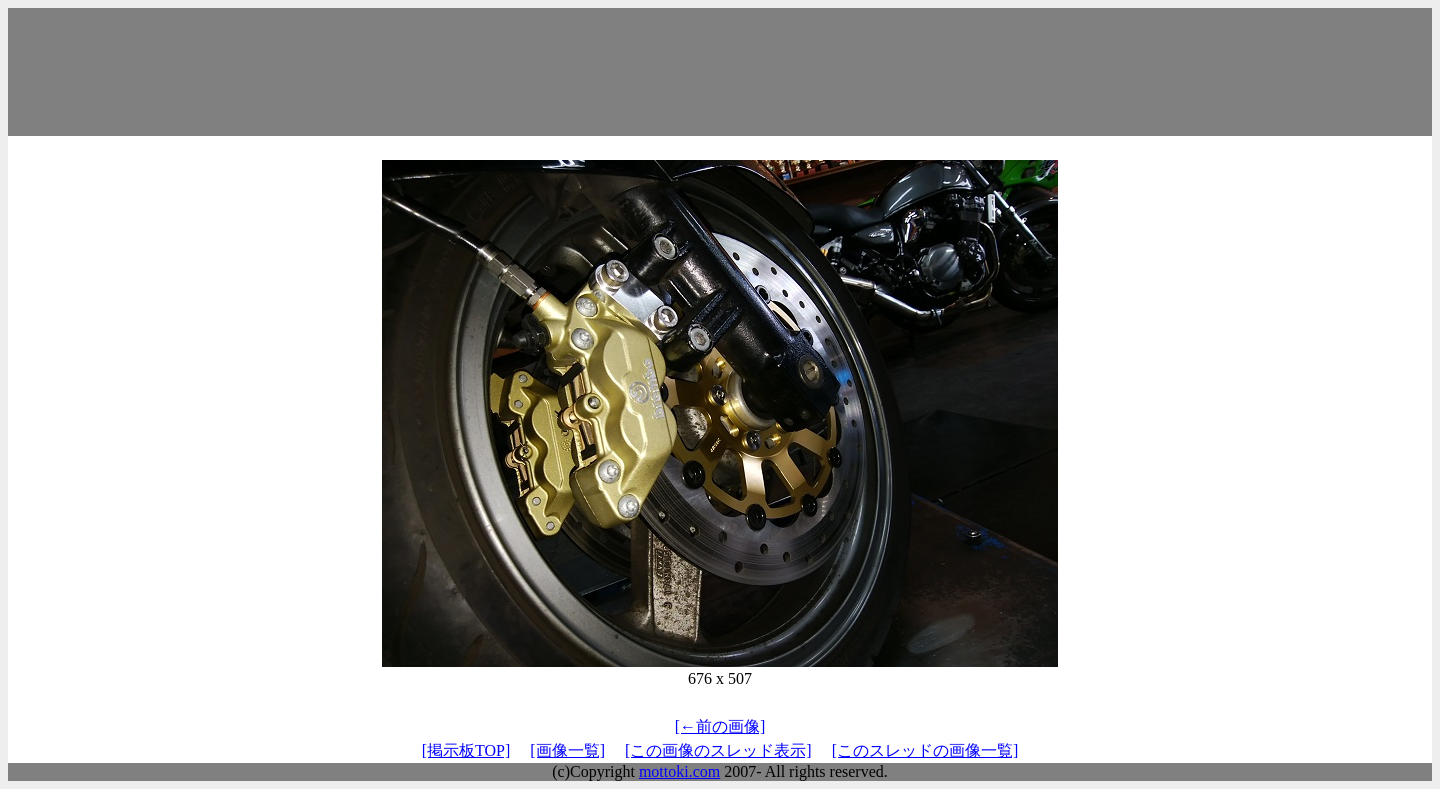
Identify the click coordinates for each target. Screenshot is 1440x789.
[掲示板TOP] (466, 750)
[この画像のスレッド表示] (718, 750)
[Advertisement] (720, 72)
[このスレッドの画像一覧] (925, 750)
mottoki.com (679, 771)
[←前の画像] (720, 726)
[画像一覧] (567, 750)
